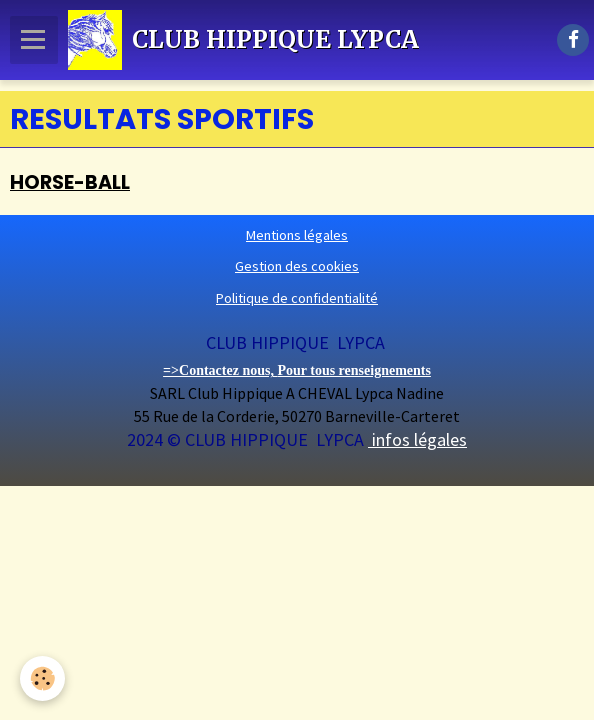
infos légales (417, 439)
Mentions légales (297, 235)
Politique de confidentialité (297, 298)
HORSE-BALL (70, 182)
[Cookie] (42, 678)
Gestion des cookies (297, 266)
